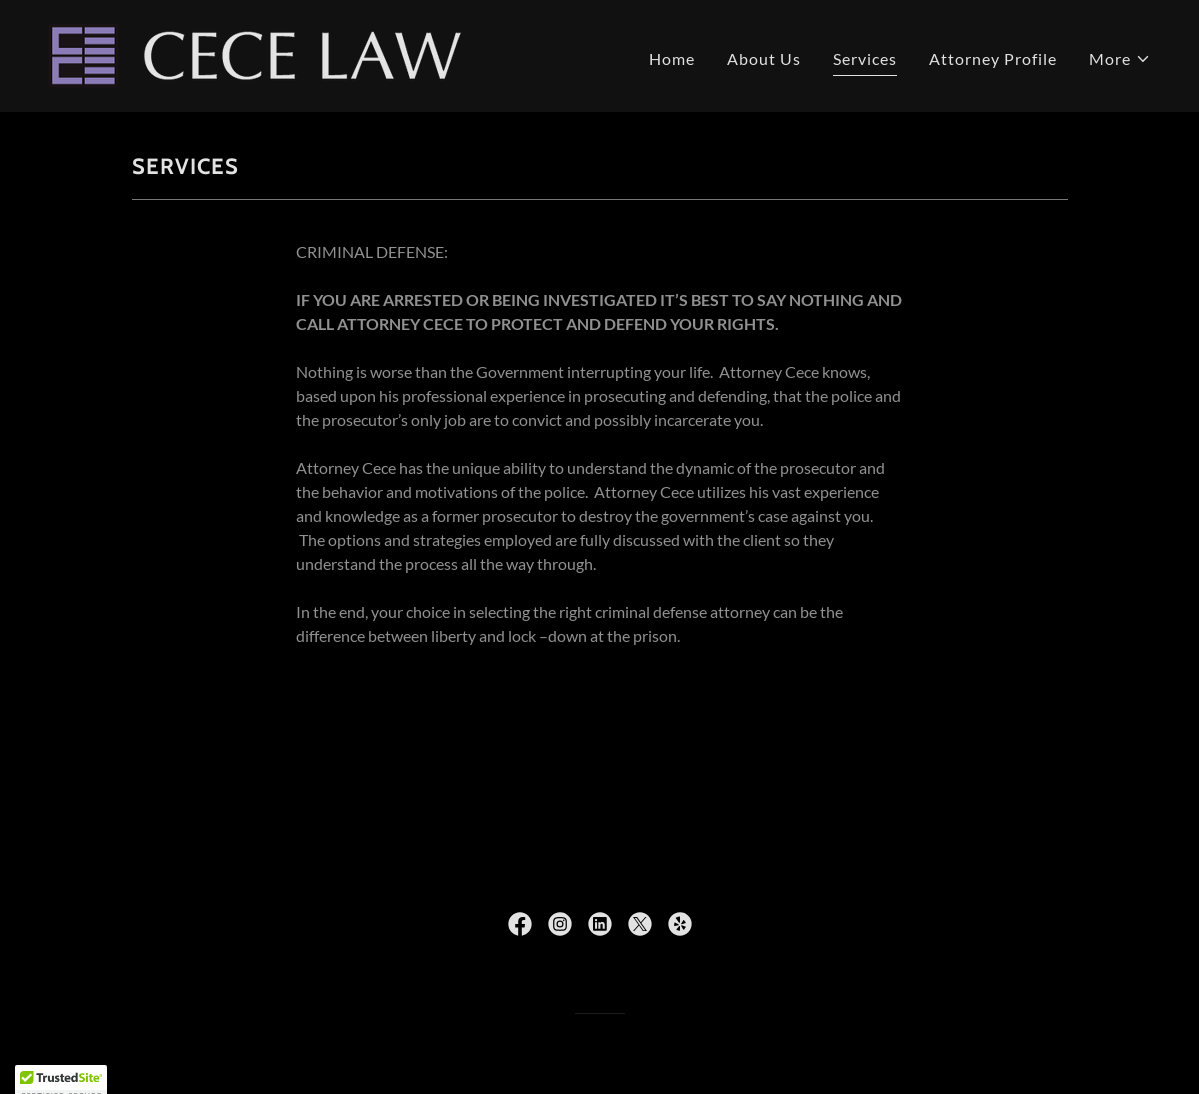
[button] (1120, 59)
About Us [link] (764, 58)
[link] (254, 53)
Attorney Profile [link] (993, 58)
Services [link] (865, 58)
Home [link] (672, 58)
